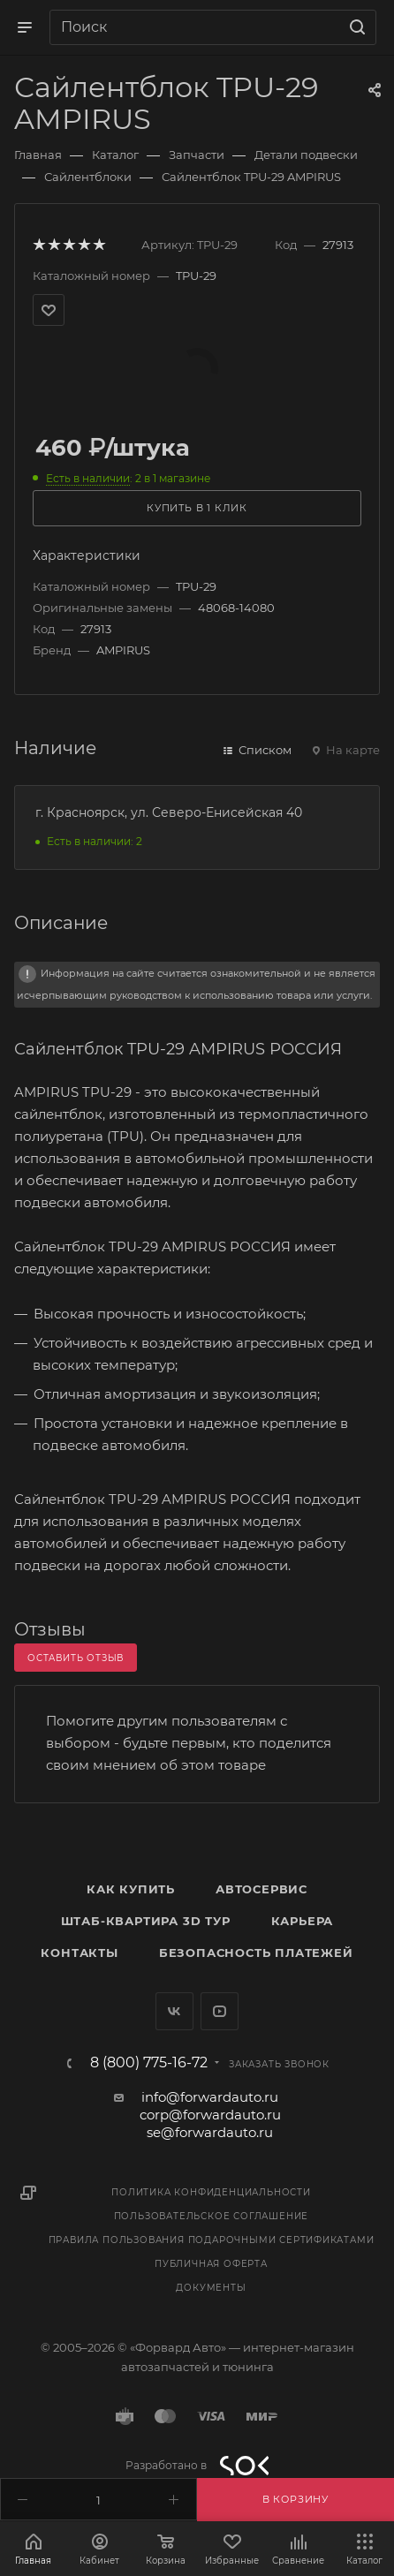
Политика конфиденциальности (211, 2192)
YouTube (220, 2011)
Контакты (79, 1952)
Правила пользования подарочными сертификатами (212, 2240)
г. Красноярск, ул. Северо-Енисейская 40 (168, 812)
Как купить (131, 1889)
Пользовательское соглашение (211, 2216)
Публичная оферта (211, 2264)
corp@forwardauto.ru (210, 2114)
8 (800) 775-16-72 (149, 2063)
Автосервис (261, 1889)
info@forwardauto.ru (209, 2097)
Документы (211, 2287)
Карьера (302, 1921)
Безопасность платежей (256, 1952)
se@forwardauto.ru (210, 2132)
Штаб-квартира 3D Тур (146, 1921)
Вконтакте (174, 2011)
